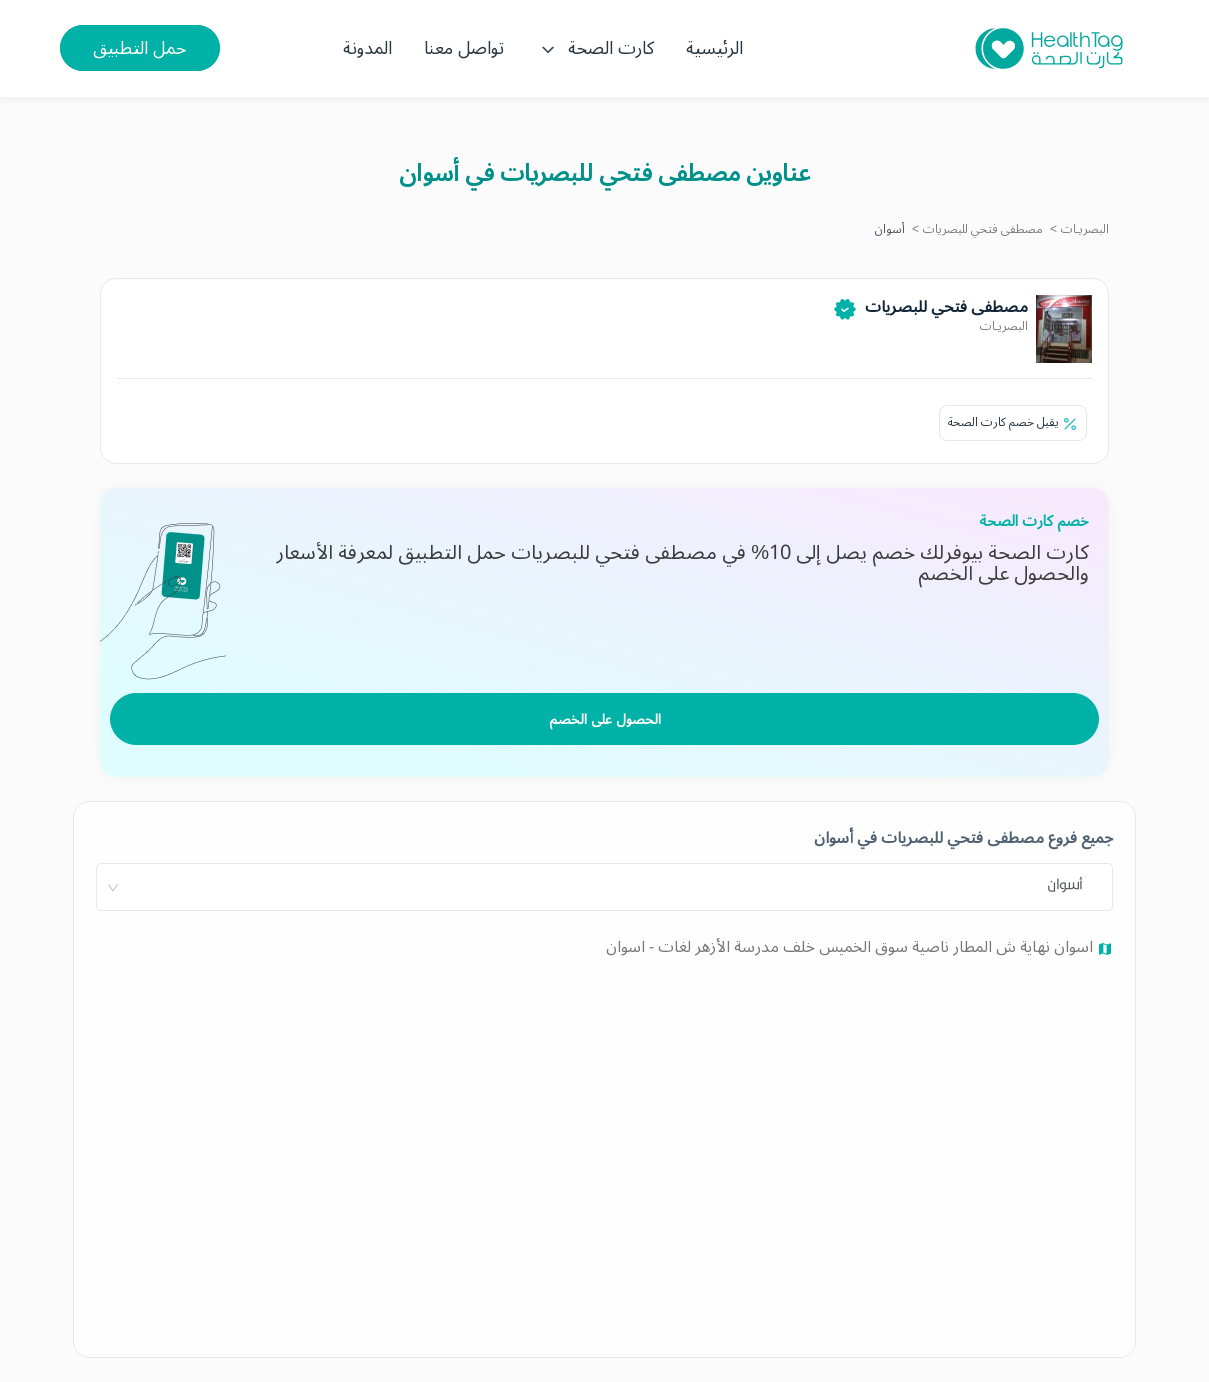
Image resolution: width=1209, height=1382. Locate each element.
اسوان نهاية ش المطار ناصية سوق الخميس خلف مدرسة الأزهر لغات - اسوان (851, 947)
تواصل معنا (464, 48)
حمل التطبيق (140, 48)
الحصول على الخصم (605, 719)
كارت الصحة (595, 48)
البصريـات (1085, 229)
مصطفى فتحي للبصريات (983, 229)
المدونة (367, 48)
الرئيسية (714, 48)
